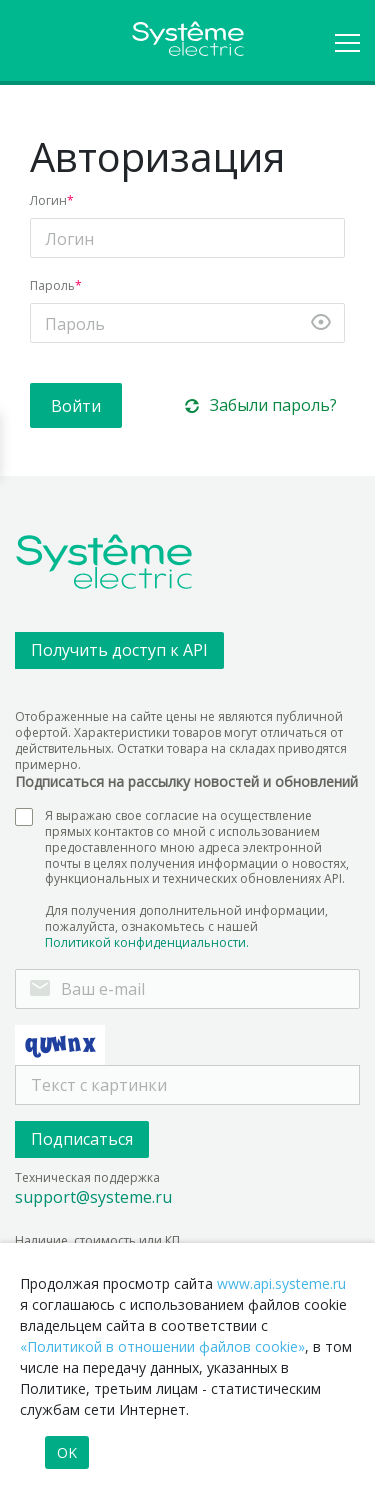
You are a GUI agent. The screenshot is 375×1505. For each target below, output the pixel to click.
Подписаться (82, 1139)
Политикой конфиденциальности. (147, 943)
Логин (48, 200)
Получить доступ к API (119, 650)
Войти (76, 406)
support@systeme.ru (93, 1197)
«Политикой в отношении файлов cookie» (162, 1346)
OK (67, 1452)
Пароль (52, 285)
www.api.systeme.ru (281, 1283)
